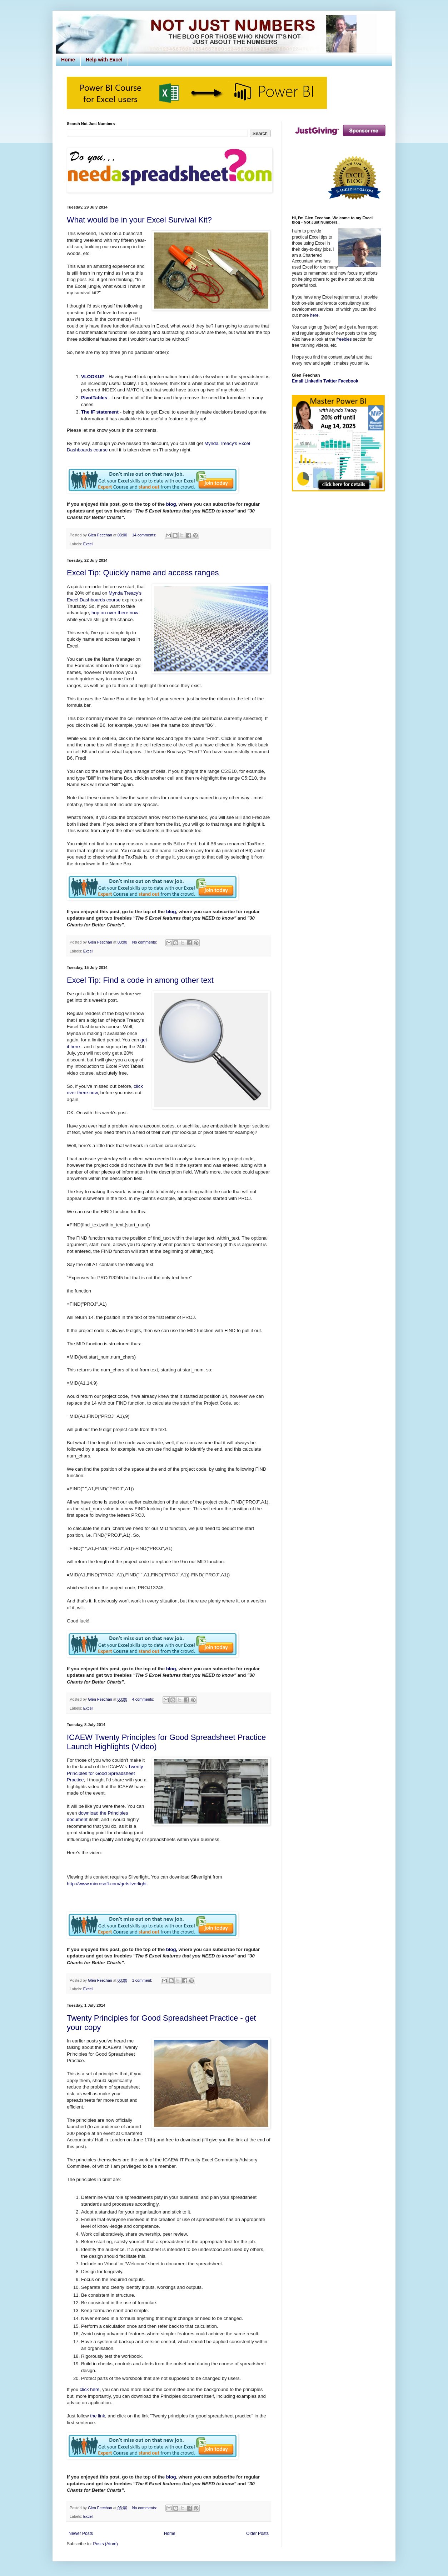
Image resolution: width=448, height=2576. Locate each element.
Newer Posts (81, 2533)
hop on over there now (114, 612)
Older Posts (257, 2533)
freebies (344, 339)
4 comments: (143, 1699)
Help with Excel (104, 59)
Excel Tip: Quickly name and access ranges (143, 572)
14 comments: (145, 535)
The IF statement (100, 412)
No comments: (145, 942)
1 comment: (142, 1980)
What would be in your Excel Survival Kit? (139, 219)
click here (90, 2389)
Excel (88, 544)
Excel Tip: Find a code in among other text (140, 980)
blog (171, 504)
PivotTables (94, 397)
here (314, 315)
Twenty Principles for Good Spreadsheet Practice (105, 1773)
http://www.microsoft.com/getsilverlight (107, 1883)
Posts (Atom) (105, 2543)
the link (97, 2416)
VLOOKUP (92, 376)
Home (68, 59)
